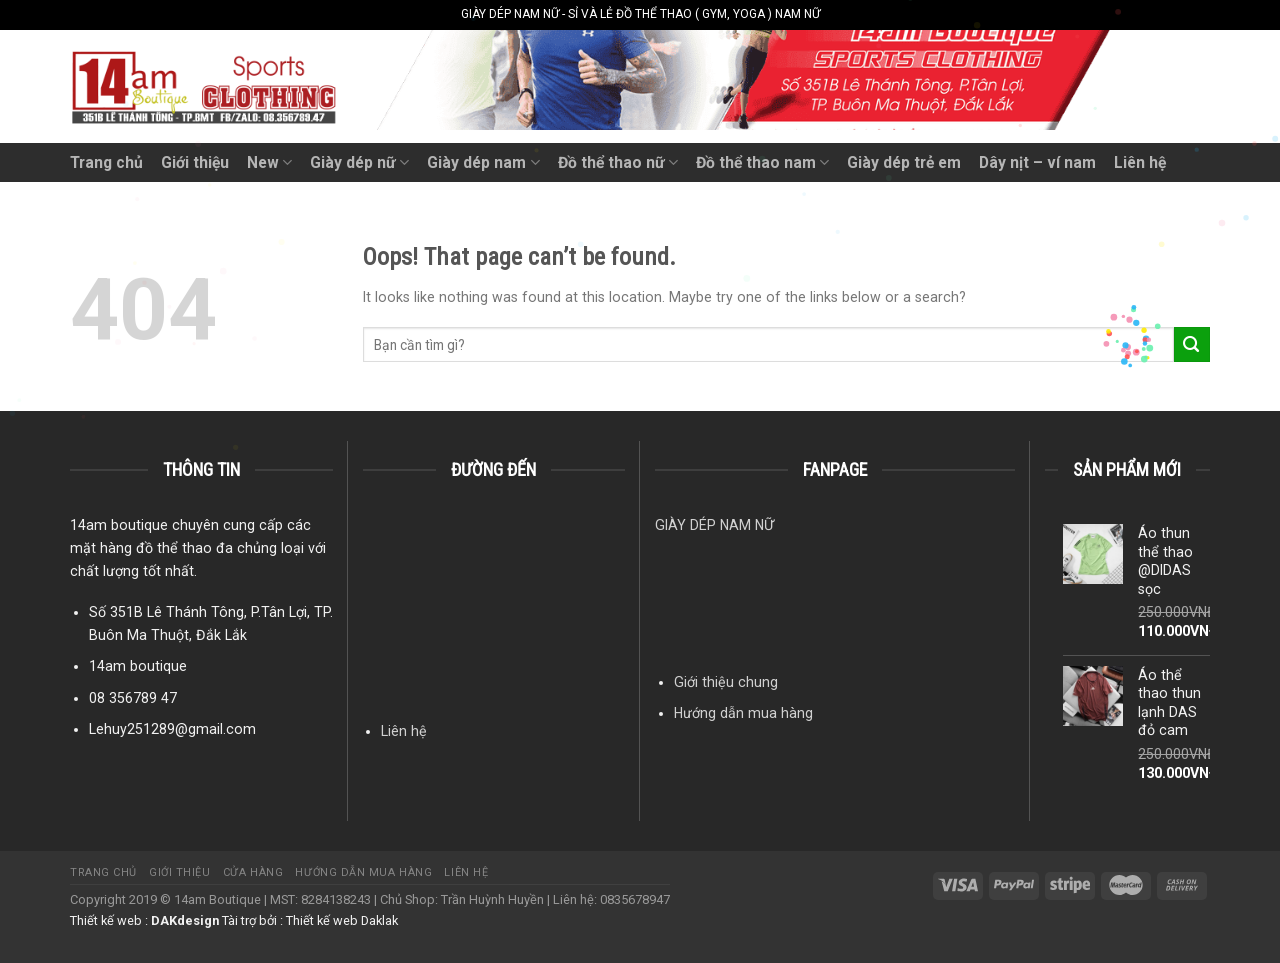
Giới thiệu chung (726, 682)
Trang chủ (106, 162)
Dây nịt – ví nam (1037, 162)
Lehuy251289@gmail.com (172, 729)
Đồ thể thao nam (762, 162)
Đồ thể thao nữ (618, 162)
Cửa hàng (253, 872)
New (269, 162)
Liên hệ (1140, 162)
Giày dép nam (483, 162)
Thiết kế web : (109, 920)
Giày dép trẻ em (904, 162)
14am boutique (138, 666)
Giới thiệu (195, 162)
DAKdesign (185, 920)
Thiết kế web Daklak (342, 920)
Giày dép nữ (359, 162)
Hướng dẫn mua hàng (743, 713)
